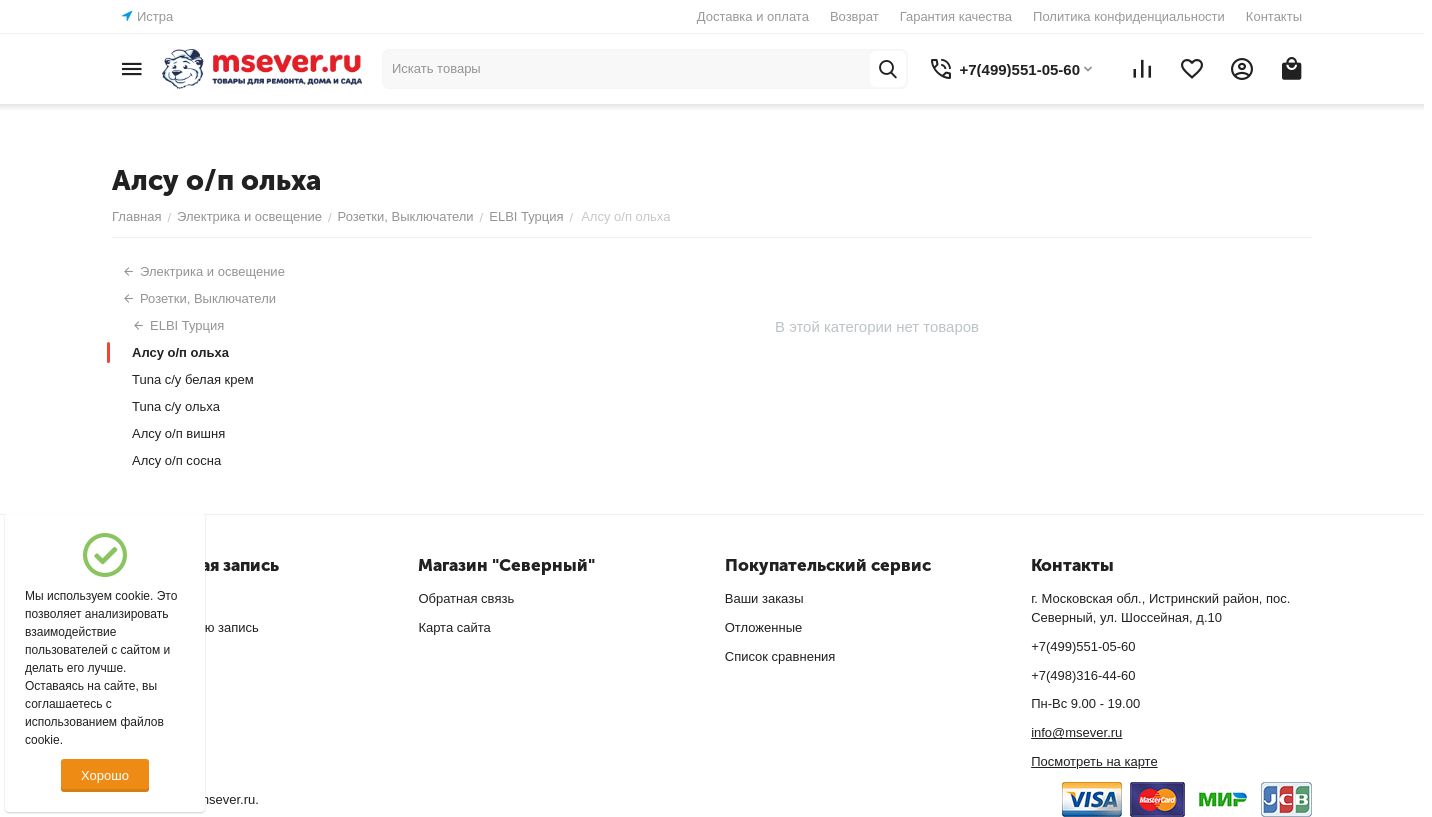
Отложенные (763, 627)
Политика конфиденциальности (1129, 16)
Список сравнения (780, 656)
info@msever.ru (1076, 732)
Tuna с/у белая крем (193, 379)
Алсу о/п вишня (178, 433)
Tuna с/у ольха (176, 406)
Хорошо (105, 775)
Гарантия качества (956, 16)
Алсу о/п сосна (176, 460)
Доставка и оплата (753, 16)
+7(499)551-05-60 (1083, 646)
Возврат (854, 16)
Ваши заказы (764, 598)
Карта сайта (454, 627)
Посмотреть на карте (1094, 761)
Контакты (1274, 16)
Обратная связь (466, 598)
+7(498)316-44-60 (1083, 675)
